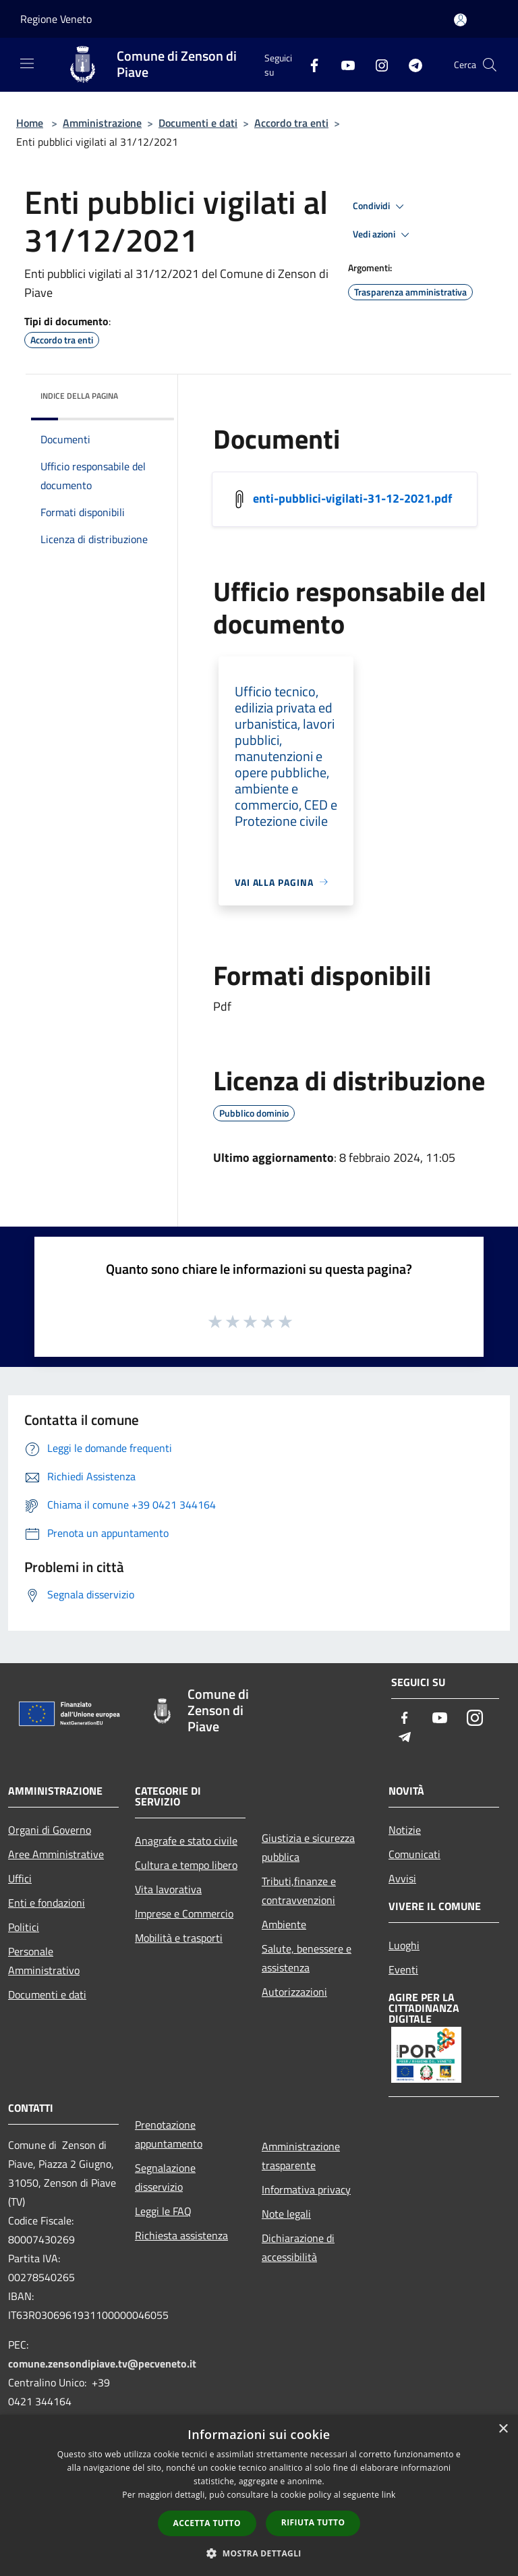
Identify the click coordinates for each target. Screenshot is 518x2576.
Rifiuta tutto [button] (313, 2522)
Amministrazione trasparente (301, 2155)
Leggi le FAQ (163, 2211)
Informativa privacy (306, 2189)
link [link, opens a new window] (389, 2494)
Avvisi (402, 1878)
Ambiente (284, 1924)
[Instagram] (376, 64)
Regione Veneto (56, 19)
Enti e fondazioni (46, 1903)
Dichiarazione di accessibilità (298, 2247)
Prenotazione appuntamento (168, 2134)
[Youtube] (342, 64)
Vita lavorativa (168, 1889)
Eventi (403, 1969)
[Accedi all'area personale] (460, 19)
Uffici (20, 1878)
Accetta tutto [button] (207, 2523)
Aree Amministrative (56, 1854)
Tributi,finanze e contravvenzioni (299, 1890)
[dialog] (259, 2495)
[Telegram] (410, 64)
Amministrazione (102, 123)
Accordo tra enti (291, 123)
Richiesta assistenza (181, 2235)
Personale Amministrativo (44, 1960)
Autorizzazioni (294, 1992)
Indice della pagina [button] (79, 395)
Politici (23, 1927)
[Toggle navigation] (27, 63)
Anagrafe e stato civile (186, 1840)
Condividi (380, 206)
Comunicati (414, 1854)
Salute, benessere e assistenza (306, 1958)
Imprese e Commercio (184, 1913)
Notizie (404, 1830)
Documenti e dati (198, 123)
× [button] (503, 2429)
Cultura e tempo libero (186, 1865)
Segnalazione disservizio (165, 2177)
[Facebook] (308, 64)
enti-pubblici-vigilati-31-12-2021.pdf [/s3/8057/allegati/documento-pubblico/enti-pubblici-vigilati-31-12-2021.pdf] (352, 497)
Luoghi (404, 1945)
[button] (259, 2553)
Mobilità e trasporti (179, 1938)
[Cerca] (490, 65)
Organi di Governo (49, 1830)
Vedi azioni (383, 235)
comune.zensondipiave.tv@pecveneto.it (102, 2363)
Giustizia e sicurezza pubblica (308, 1847)
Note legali (286, 2214)
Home (29, 123)
